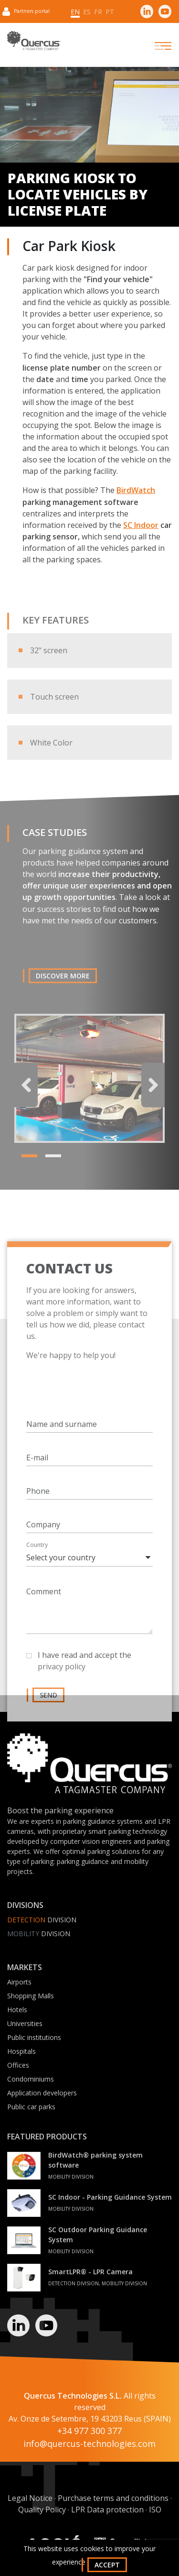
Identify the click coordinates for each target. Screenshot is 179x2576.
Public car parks (31, 2106)
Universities (24, 2023)
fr (98, 11)
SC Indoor (140, 525)
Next (153, 1096)
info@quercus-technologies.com (89, 2443)
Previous (26, 1096)
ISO (155, 2509)
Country (37, 1557)
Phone (38, 1503)
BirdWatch (135, 490)
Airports (19, 1981)
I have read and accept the (84, 1673)
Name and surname (61, 1436)
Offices (18, 2065)
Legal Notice (30, 2498)
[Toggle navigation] (154, 46)
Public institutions (34, 2037)
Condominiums (30, 2078)
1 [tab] (26, 1171)
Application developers (42, 2092)
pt (109, 11)
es (87, 11)
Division (41, 1919)
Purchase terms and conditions (113, 2498)
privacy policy (61, 1679)
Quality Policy (42, 2509)
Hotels (17, 2009)
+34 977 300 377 (89, 2430)
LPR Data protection (107, 2509)
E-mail (37, 1470)
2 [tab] (50, 1171)
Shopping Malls (30, 1995)
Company (43, 1537)
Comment (43, 1604)
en (75, 11)
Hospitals (21, 2051)
